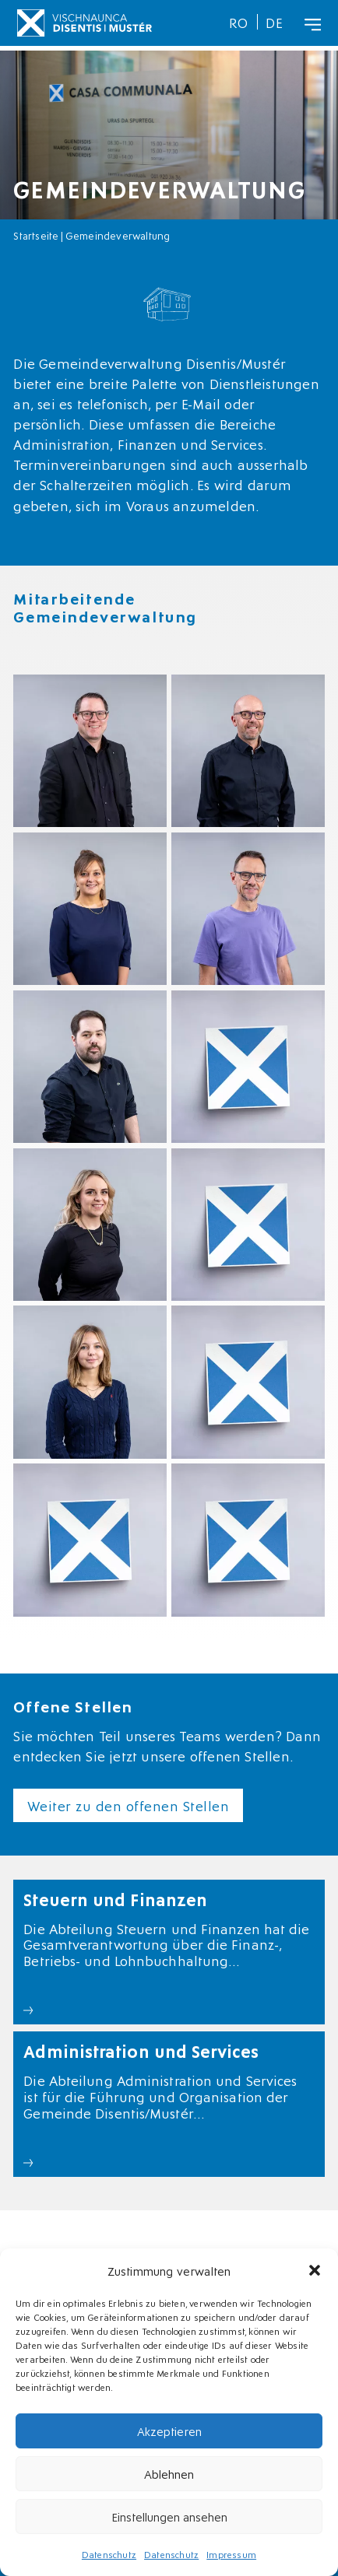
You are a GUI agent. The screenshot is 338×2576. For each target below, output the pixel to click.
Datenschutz (109, 2554)
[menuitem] (239, 22)
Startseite (35, 235)
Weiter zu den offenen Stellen (128, 1805)
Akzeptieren (169, 2430)
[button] (314, 2270)
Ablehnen (169, 2473)
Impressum (231, 2554)
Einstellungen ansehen (169, 2516)
